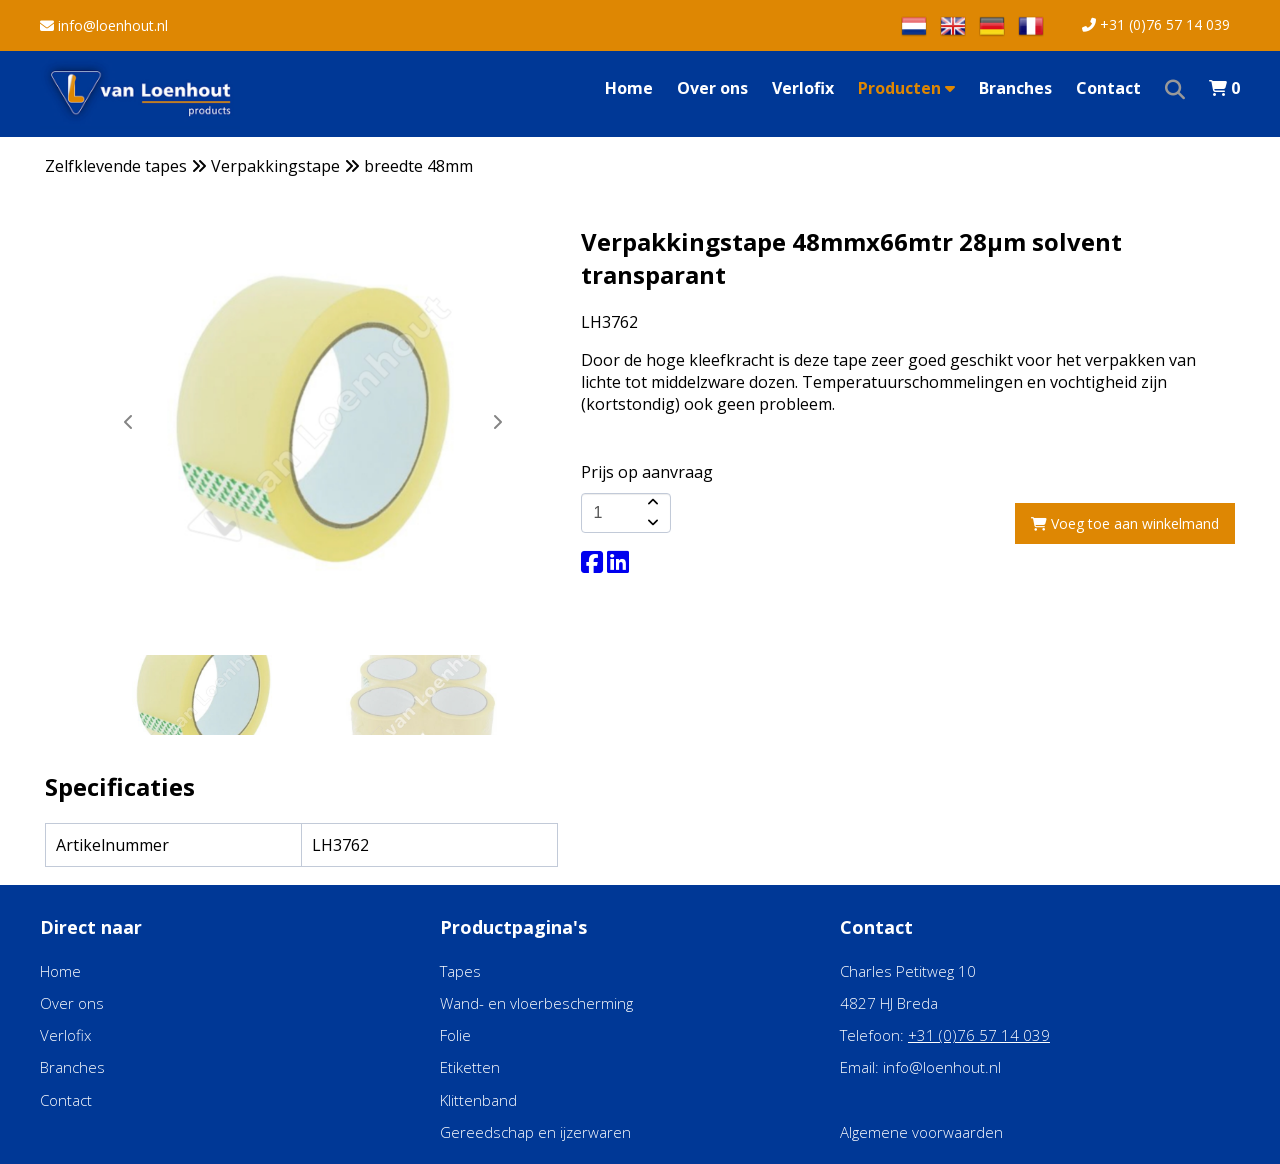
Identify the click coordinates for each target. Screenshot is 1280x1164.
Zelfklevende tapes (116, 166)
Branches (1015, 88)
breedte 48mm (418, 166)
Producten (906, 88)
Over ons (712, 88)
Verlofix (803, 88)
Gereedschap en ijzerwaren (535, 1132)
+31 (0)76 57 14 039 (1156, 24)
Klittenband (478, 1100)
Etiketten (470, 1067)
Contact (1108, 88)
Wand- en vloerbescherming (536, 1003)
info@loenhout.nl (104, 25)
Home (629, 88)
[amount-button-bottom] (651, 523)
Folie (455, 1035)
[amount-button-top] (651, 503)
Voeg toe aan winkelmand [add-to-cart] (1125, 523)
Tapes (460, 971)
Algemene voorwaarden (921, 1132)
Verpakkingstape (275, 166)
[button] (497, 422)
